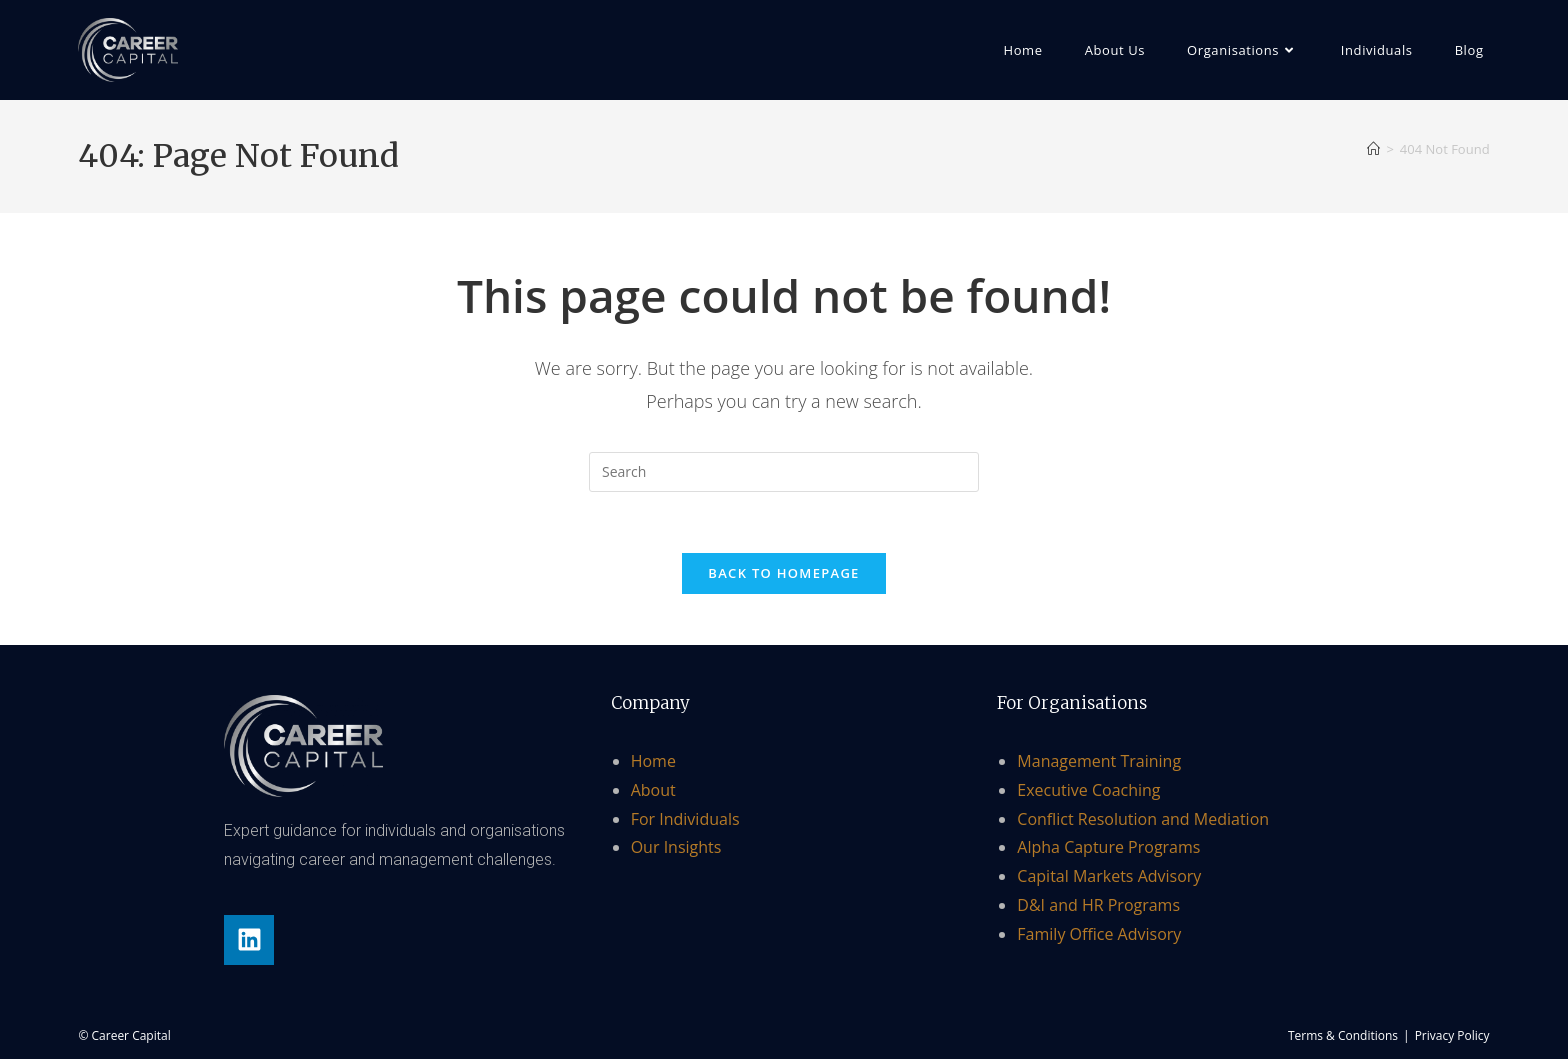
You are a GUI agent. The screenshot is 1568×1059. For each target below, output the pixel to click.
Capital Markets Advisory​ (1109, 876)
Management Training (1099, 761)
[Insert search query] (784, 472)
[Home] (1373, 149)
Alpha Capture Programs (1108, 847)
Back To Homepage (783, 573)
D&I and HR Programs (1098, 905)
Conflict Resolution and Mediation (1143, 819)
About (653, 790)
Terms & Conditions (1343, 1035)
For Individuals (685, 819)
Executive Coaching (1088, 790)
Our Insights (676, 847)
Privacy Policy (1452, 1035)
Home (653, 761)
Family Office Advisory (1099, 934)
